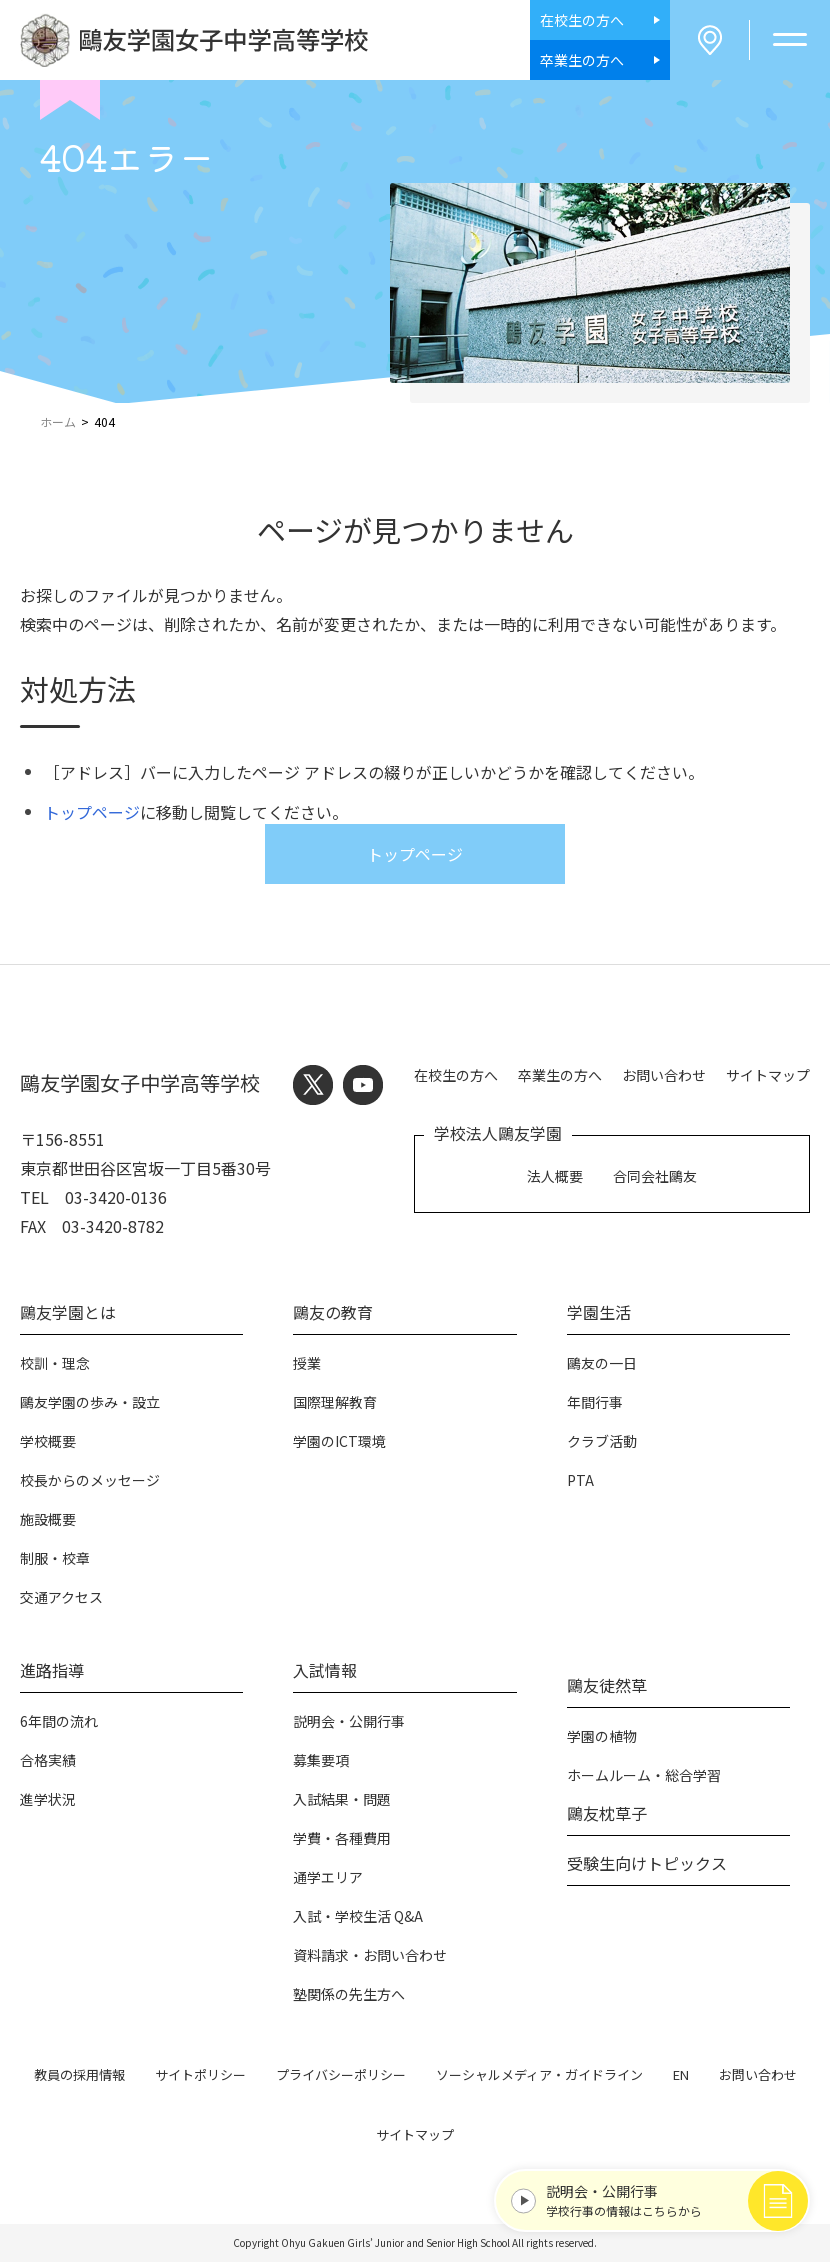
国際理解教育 (335, 1402)
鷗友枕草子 (607, 1813)
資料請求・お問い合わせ (370, 1955)
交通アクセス (61, 1597)
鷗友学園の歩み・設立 (90, 1402)
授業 (307, 1363)
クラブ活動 (602, 1441)
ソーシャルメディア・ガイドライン (539, 2074)
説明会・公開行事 (349, 1721)
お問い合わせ (664, 1075)
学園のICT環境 (339, 1441)
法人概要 (555, 1176)
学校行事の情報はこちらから (667, 2200)
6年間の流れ (59, 1721)
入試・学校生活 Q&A (358, 1916)
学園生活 (599, 1312)
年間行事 (595, 1402)
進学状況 (48, 1799)
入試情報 (325, 1670)
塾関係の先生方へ (349, 1994)
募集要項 (321, 1760)
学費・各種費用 (342, 1838)
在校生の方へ (456, 1075)
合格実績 (48, 1760)
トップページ (92, 812)
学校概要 (48, 1441)
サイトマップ (768, 1075)
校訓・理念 (55, 1363)
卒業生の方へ (560, 1075)
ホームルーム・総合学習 (644, 1775)
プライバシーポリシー (341, 2074)
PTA (580, 1480)
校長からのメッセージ (90, 1480)
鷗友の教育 (333, 1312)
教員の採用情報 (79, 2074)
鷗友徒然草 (607, 1685)
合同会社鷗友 (655, 1176)
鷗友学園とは (68, 1312)
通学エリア (328, 1877)
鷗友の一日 (602, 1363)
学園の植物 (602, 1736)
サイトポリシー (200, 2074)
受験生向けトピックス (647, 1863)
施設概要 (48, 1519)
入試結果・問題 (342, 1799)
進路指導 (52, 1670)
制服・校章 (55, 1558)
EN (681, 2074)
